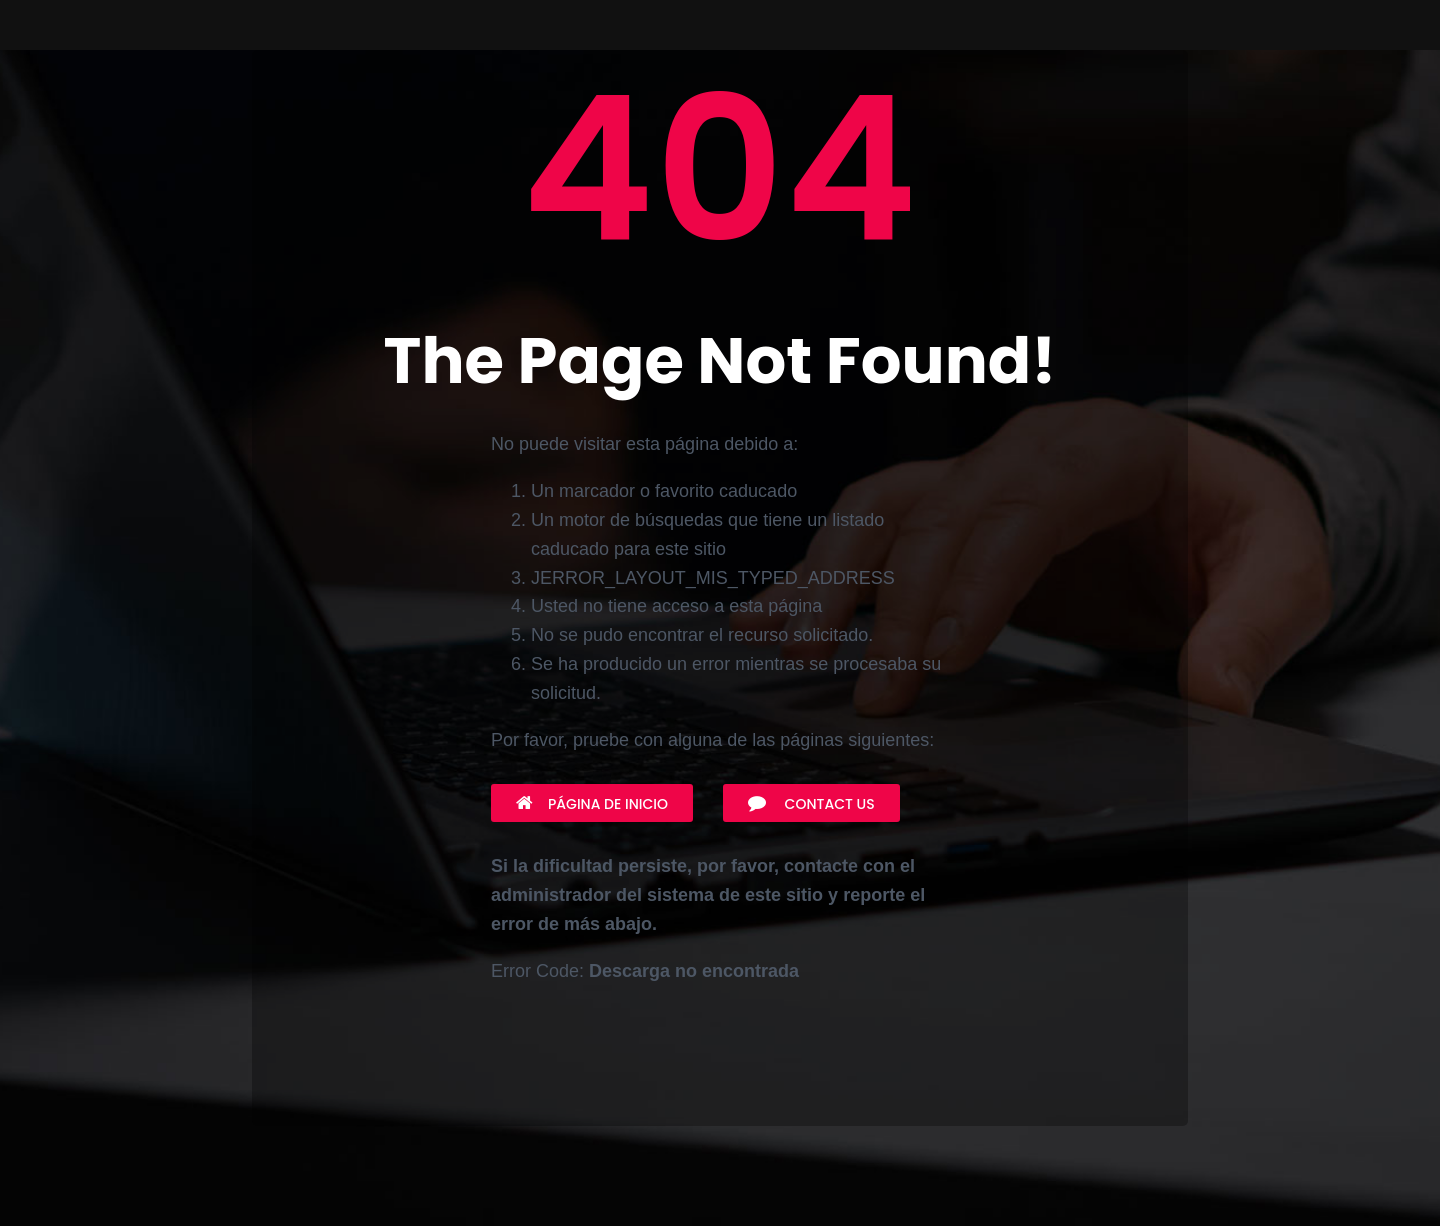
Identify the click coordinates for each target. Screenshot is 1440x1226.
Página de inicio (592, 804)
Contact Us (811, 804)
